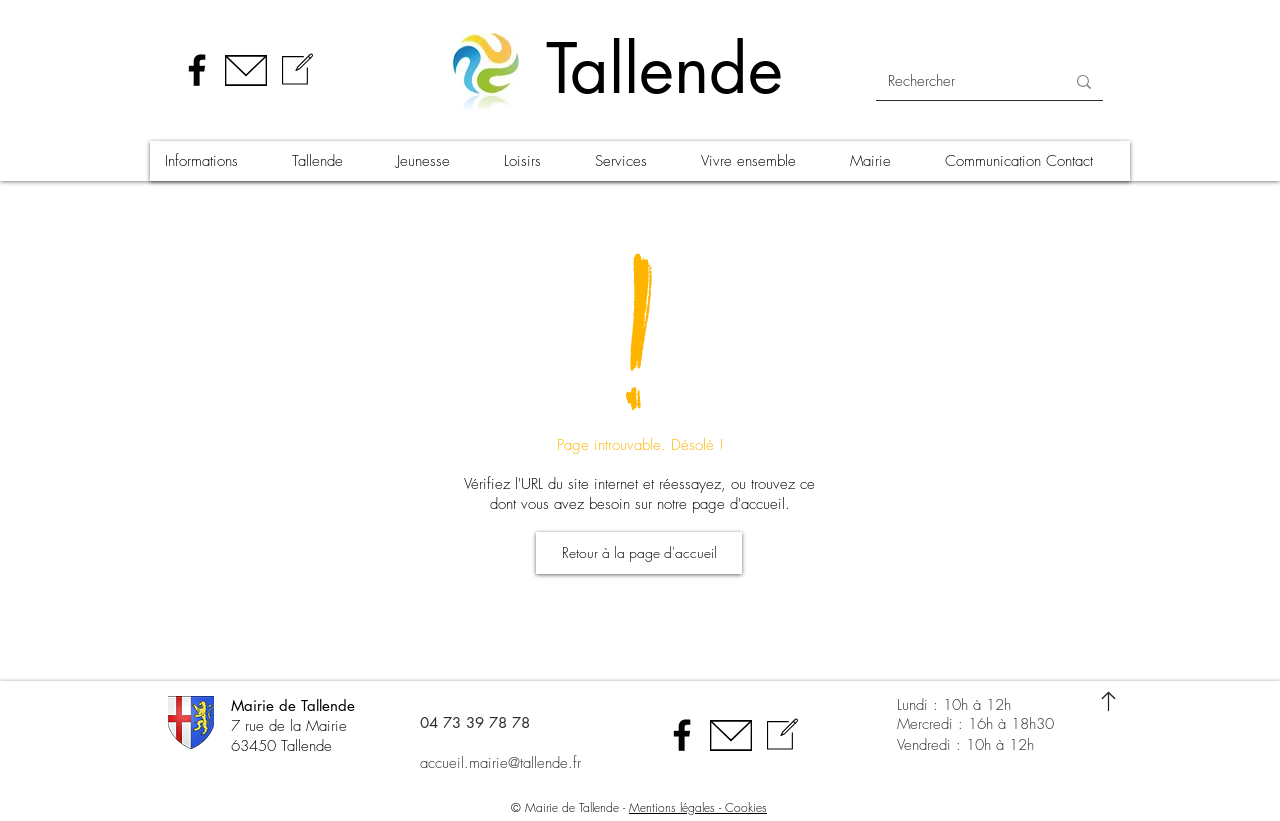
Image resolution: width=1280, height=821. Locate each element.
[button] (213, 161)
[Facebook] (197, 70)
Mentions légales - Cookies (698, 807)
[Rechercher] (961, 81)
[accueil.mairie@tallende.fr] (524, 763)
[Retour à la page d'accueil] (639, 553)
